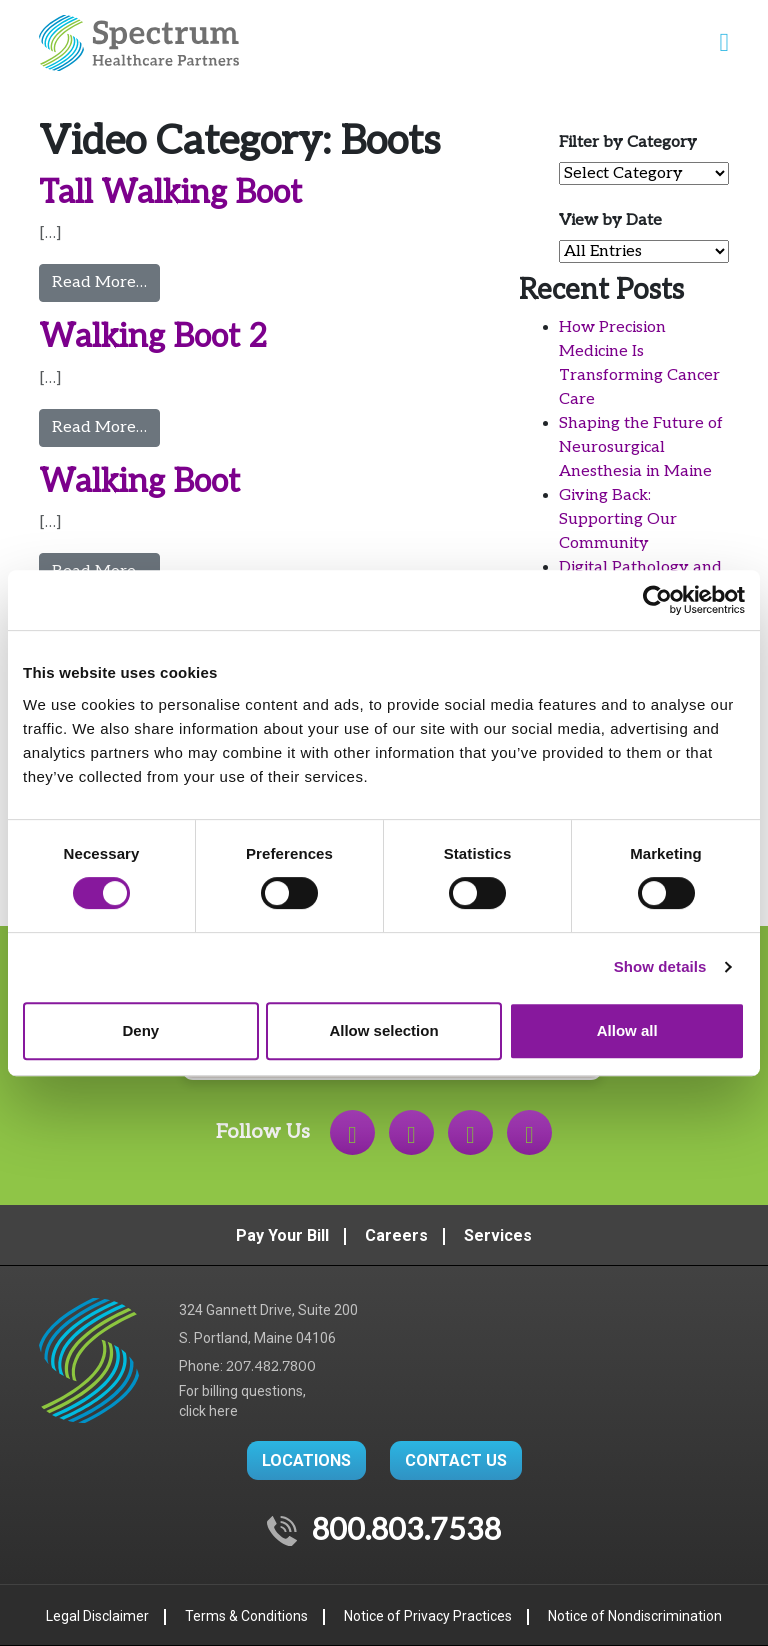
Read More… (106, 281)
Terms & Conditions (246, 1616)
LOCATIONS (306, 1460)
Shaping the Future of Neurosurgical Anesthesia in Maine (641, 447)
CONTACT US (456, 1460)
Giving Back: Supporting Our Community (618, 519)
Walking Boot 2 (153, 337)
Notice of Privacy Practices (428, 1616)
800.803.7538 (406, 1531)
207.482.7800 (271, 1366)
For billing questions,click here (242, 1401)
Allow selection (383, 1030)
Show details (660, 966)
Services (498, 1235)
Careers (396, 1235)
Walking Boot (139, 482)
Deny (140, 1030)
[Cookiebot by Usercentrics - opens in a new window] (657, 600)
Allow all (627, 1030)
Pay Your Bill (282, 1235)
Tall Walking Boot (170, 193)
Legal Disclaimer (97, 1616)
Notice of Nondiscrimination (635, 1616)
